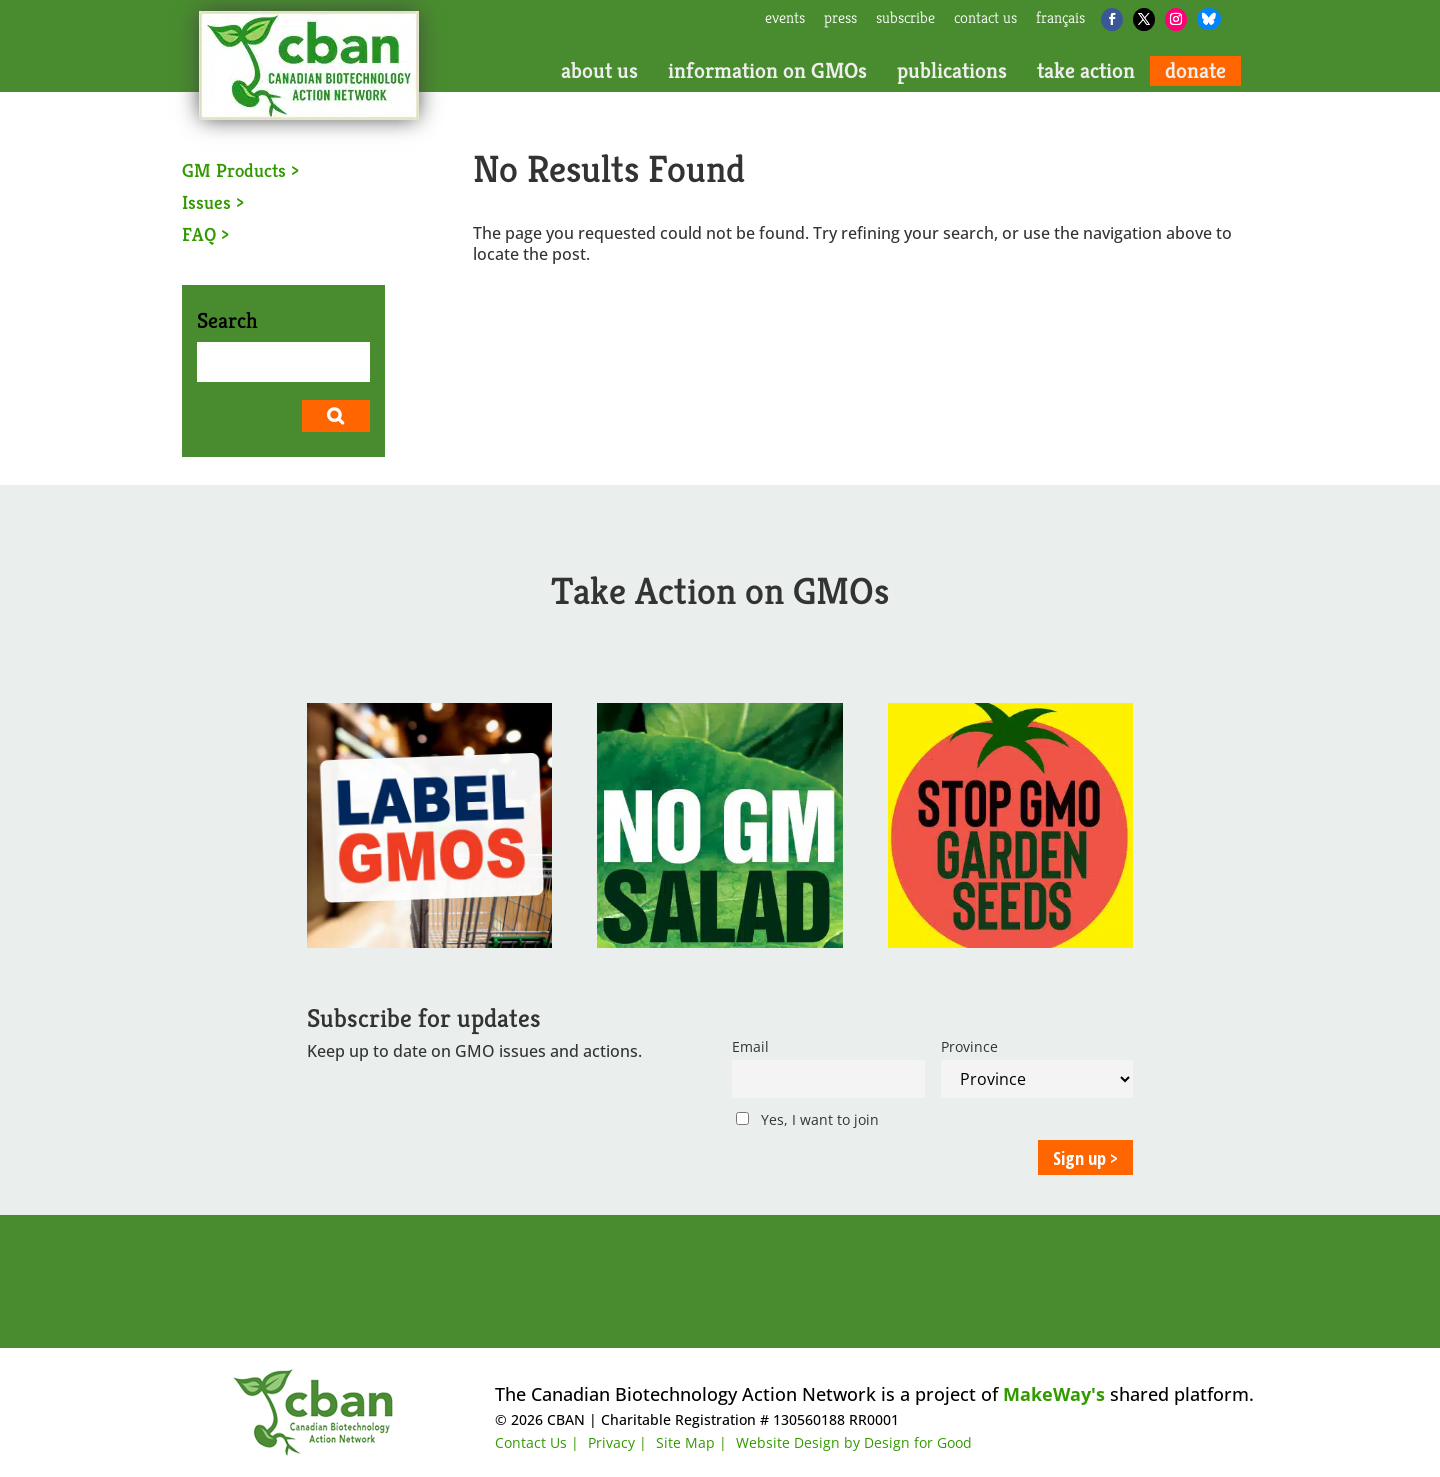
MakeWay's (1054, 1394)
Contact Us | (537, 1442)
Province (969, 1046)
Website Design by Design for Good (854, 1442)
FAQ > (205, 234)
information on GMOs (767, 71)
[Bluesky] (1209, 19)
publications (952, 71)
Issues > (213, 202)
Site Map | (691, 1442)
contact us (985, 19)
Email (750, 1046)
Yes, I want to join (807, 1119)
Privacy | (617, 1442)
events (785, 19)
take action (1086, 71)
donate (1195, 71)
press (840, 19)
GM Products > (240, 170)
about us (599, 71)
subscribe (905, 19)
